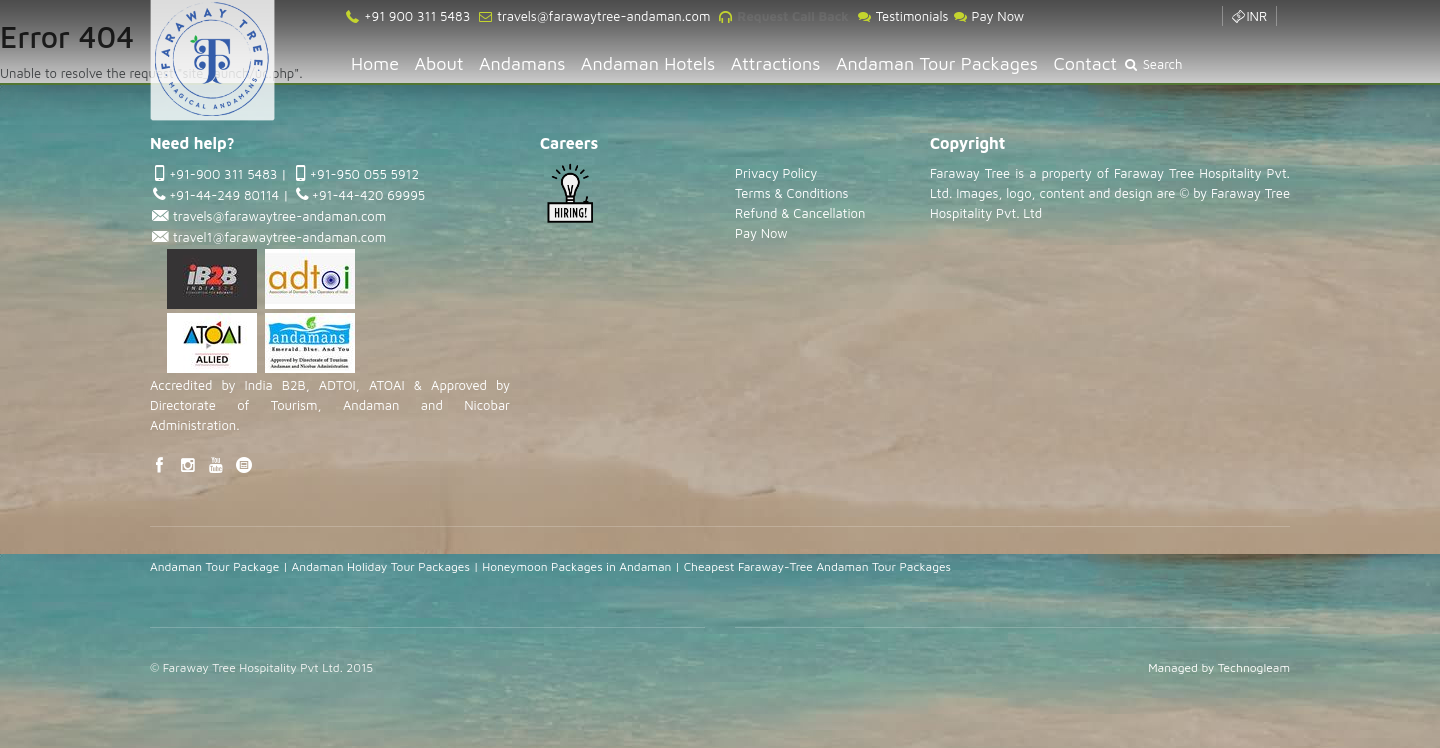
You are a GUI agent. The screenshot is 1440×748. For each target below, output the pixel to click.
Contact (1086, 64)
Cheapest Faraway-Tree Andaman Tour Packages (817, 566)
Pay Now (988, 16)
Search (1152, 64)
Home (375, 64)
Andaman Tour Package (214, 566)
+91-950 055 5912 (364, 174)
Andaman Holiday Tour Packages (381, 566)
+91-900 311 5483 (223, 174)
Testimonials (902, 16)
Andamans (522, 64)
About (439, 64)
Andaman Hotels (648, 64)
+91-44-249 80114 (224, 195)
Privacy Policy (776, 173)
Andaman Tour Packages (937, 64)
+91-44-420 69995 (368, 195)
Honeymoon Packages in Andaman (576, 566)
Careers (569, 143)
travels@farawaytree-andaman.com (601, 16)
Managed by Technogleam (1219, 667)
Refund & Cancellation (800, 213)
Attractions (776, 64)
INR (1249, 16)
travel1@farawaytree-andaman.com (277, 237)
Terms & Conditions (792, 193)
